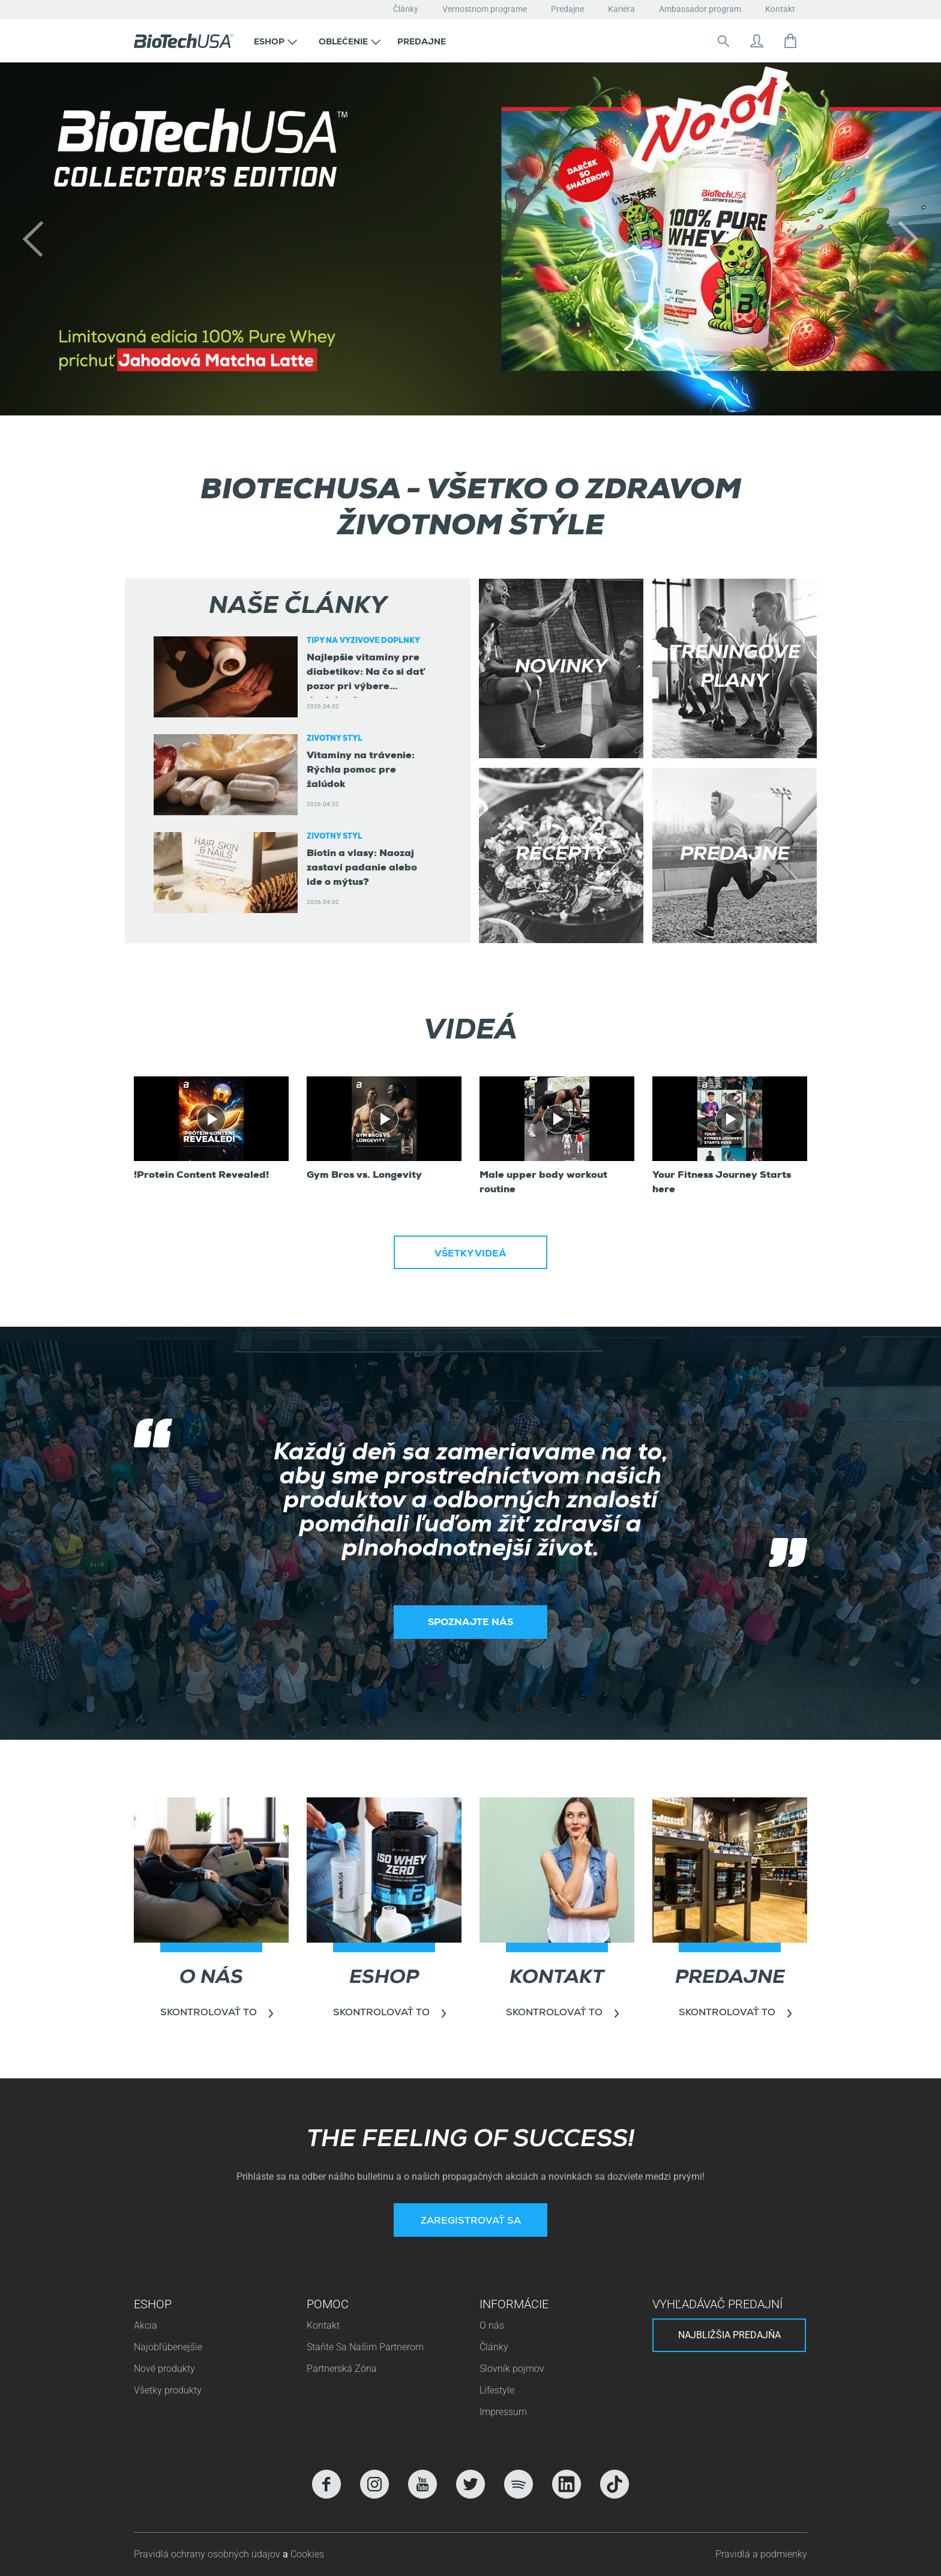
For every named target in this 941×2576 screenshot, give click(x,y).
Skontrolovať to (208, 2013)
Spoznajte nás (470, 1623)
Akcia (145, 2325)
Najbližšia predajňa (729, 2335)
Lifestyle (497, 2390)
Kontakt (780, 9)
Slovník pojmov (512, 2368)
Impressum (503, 2412)
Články (405, 9)
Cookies (307, 2554)
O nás (492, 2325)
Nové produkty (164, 2368)
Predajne (567, 9)
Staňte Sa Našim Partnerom (365, 2347)
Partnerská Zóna (342, 2368)
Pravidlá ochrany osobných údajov (208, 2554)
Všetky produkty (168, 2390)
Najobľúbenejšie (168, 2347)
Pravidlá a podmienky (761, 2554)
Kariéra (621, 9)
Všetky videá (470, 1254)
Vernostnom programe (484, 9)
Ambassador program (700, 9)
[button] (275, 40)
